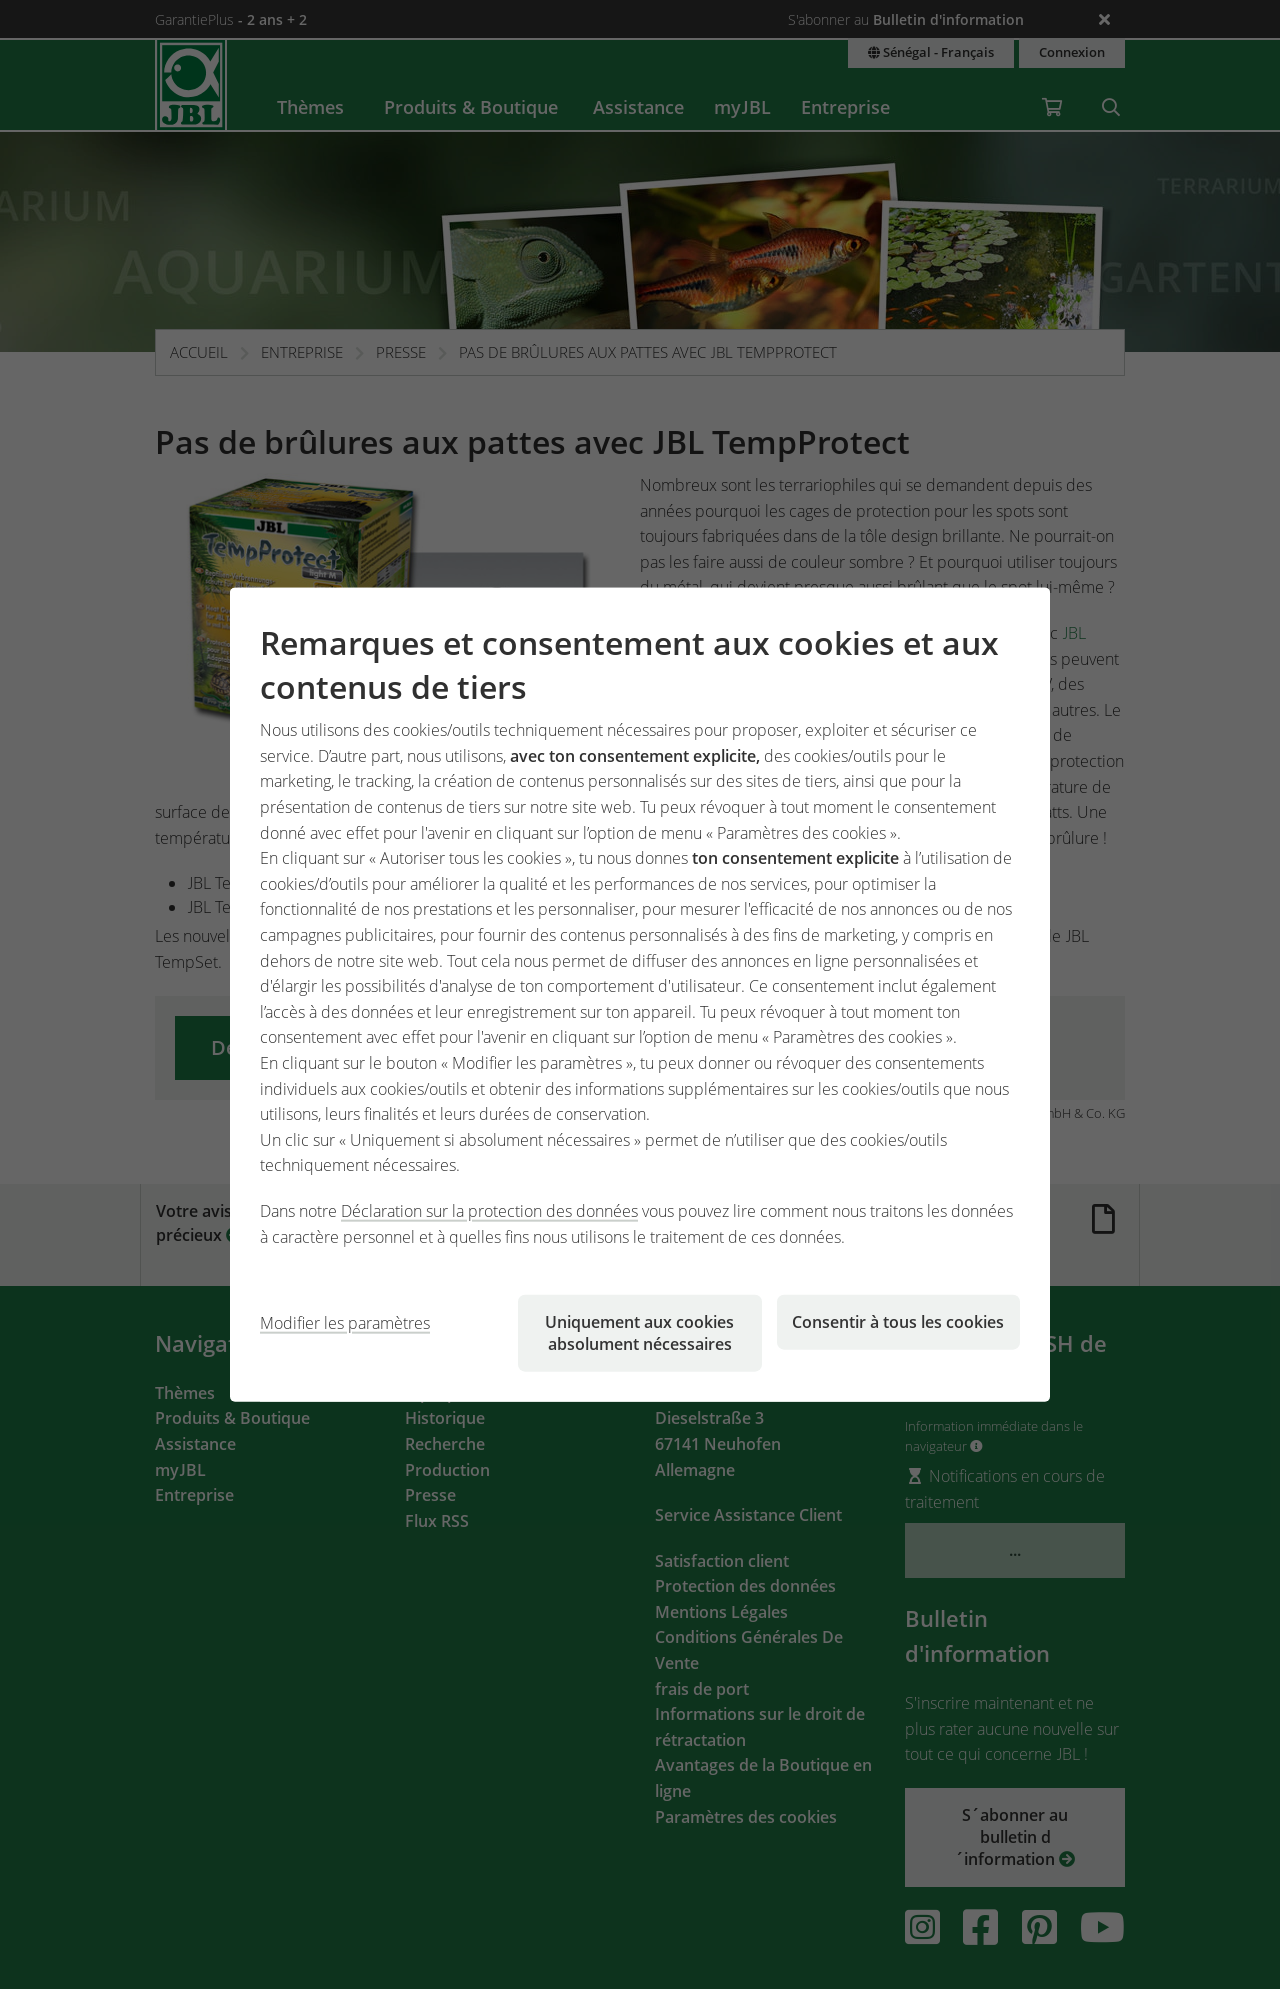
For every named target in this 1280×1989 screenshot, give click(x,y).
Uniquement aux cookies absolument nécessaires (639, 1333)
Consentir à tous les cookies (898, 1322)
